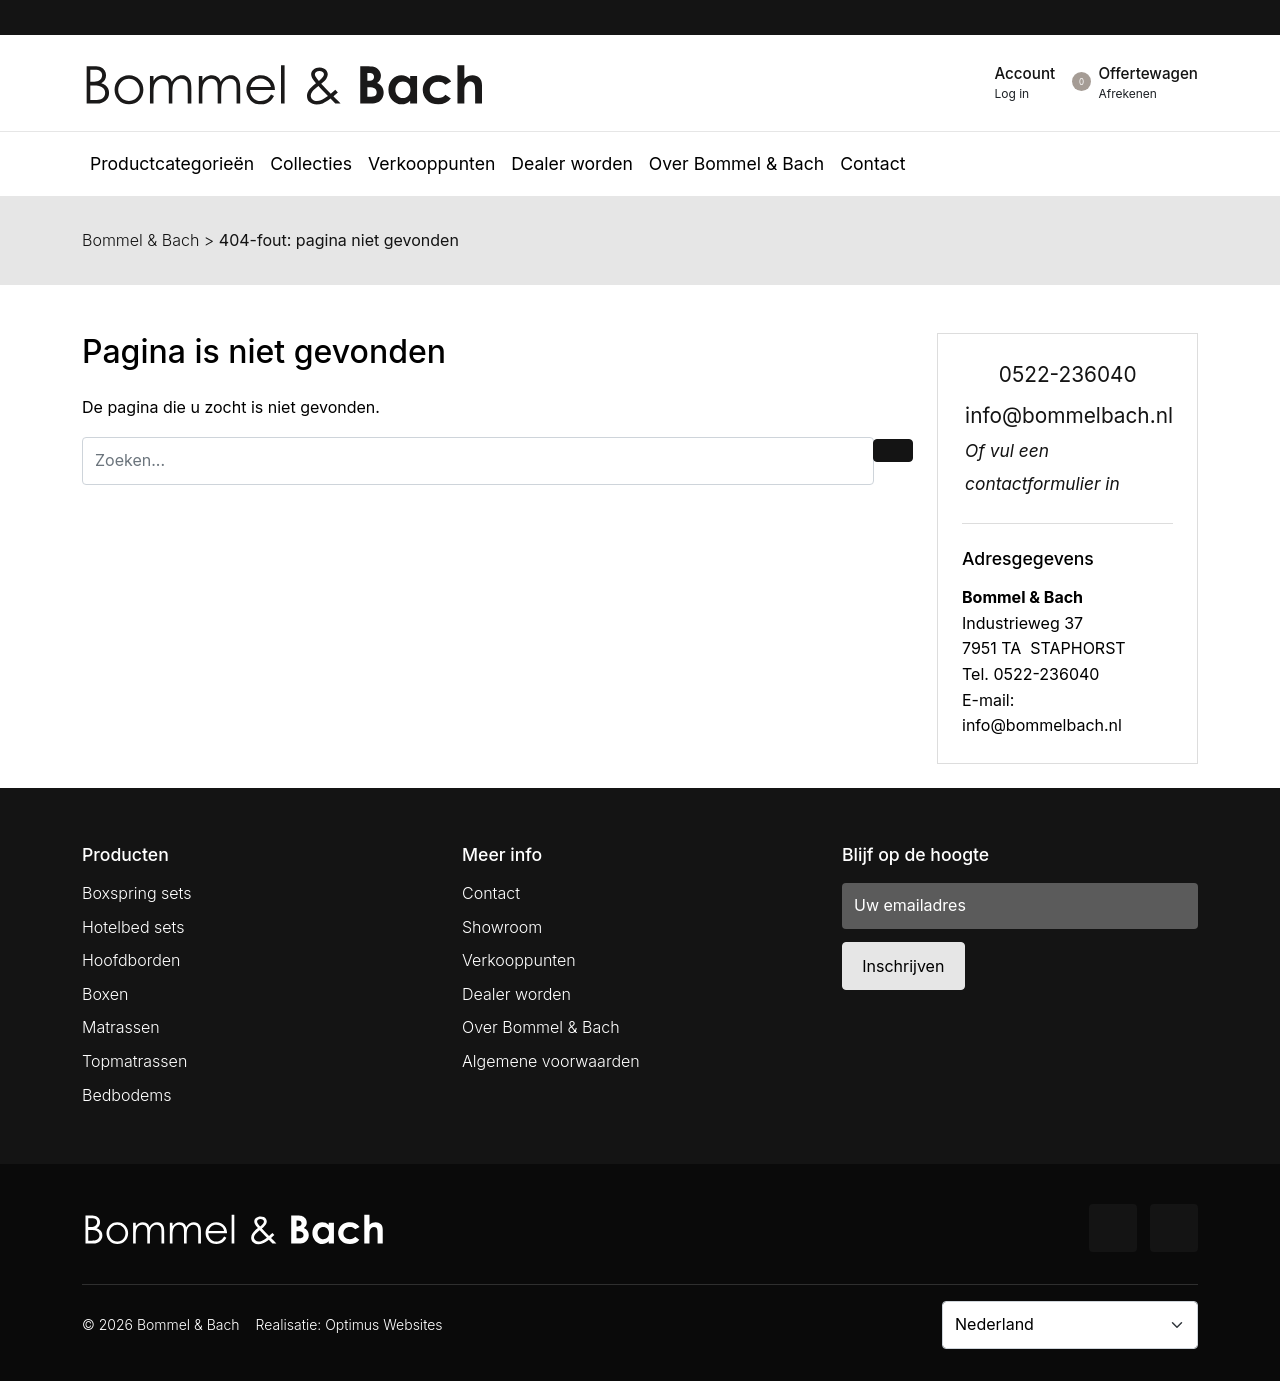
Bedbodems (127, 1095)
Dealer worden (516, 994)
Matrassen (121, 1027)
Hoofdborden (131, 960)
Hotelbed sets (133, 927)
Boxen (105, 994)
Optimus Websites (383, 1324)
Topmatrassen (134, 1061)
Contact (491, 893)
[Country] (1070, 1325)
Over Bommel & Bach (541, 1027)
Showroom (502, 927)
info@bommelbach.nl (1069, 415)
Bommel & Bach (140, 240)
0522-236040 (1068, 374)
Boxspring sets (136, 893)
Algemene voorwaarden (551, 1061)
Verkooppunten (519, 960)
